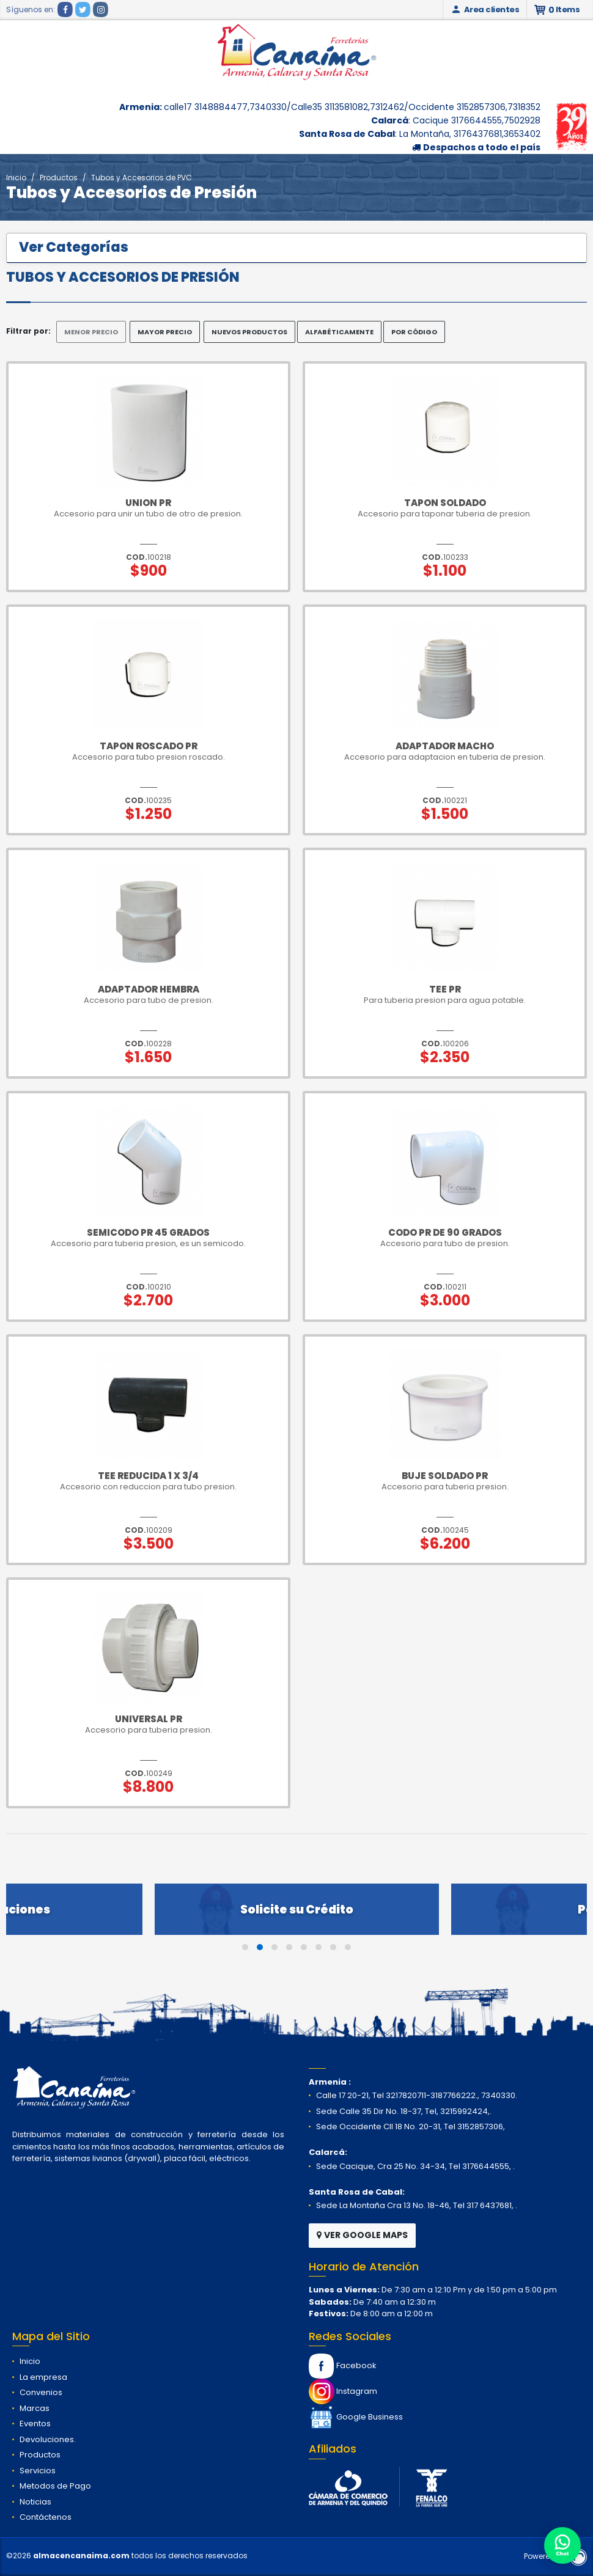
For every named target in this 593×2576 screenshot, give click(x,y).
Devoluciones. (48, 2439)
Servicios (38, 2470)
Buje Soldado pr (445, 1475)
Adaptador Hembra (148, 989)
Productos (59, 177)
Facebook (343, 2365)
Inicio (16, 177)
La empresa (43, 2377)
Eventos (35, 2423)
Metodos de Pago (55, 2486)
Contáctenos (46, 2517)
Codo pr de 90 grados (445, 1232)
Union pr (148, 502)
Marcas (35, 2408)
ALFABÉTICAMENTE (339, 332)
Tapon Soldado (445, 502)
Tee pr (445, 989)
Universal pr (148, 1718)
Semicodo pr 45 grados (148, 1232)
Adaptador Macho (445, 745)
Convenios (41, 2392)
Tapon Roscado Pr (148, 745)
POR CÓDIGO (414, 332)
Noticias (35, 2502)
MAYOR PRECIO (165, 332)
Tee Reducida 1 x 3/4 (148, 1475)
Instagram (343, 2391)
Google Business (356, 2417)
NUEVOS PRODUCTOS (249, 332)
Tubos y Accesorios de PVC (141, 177)
